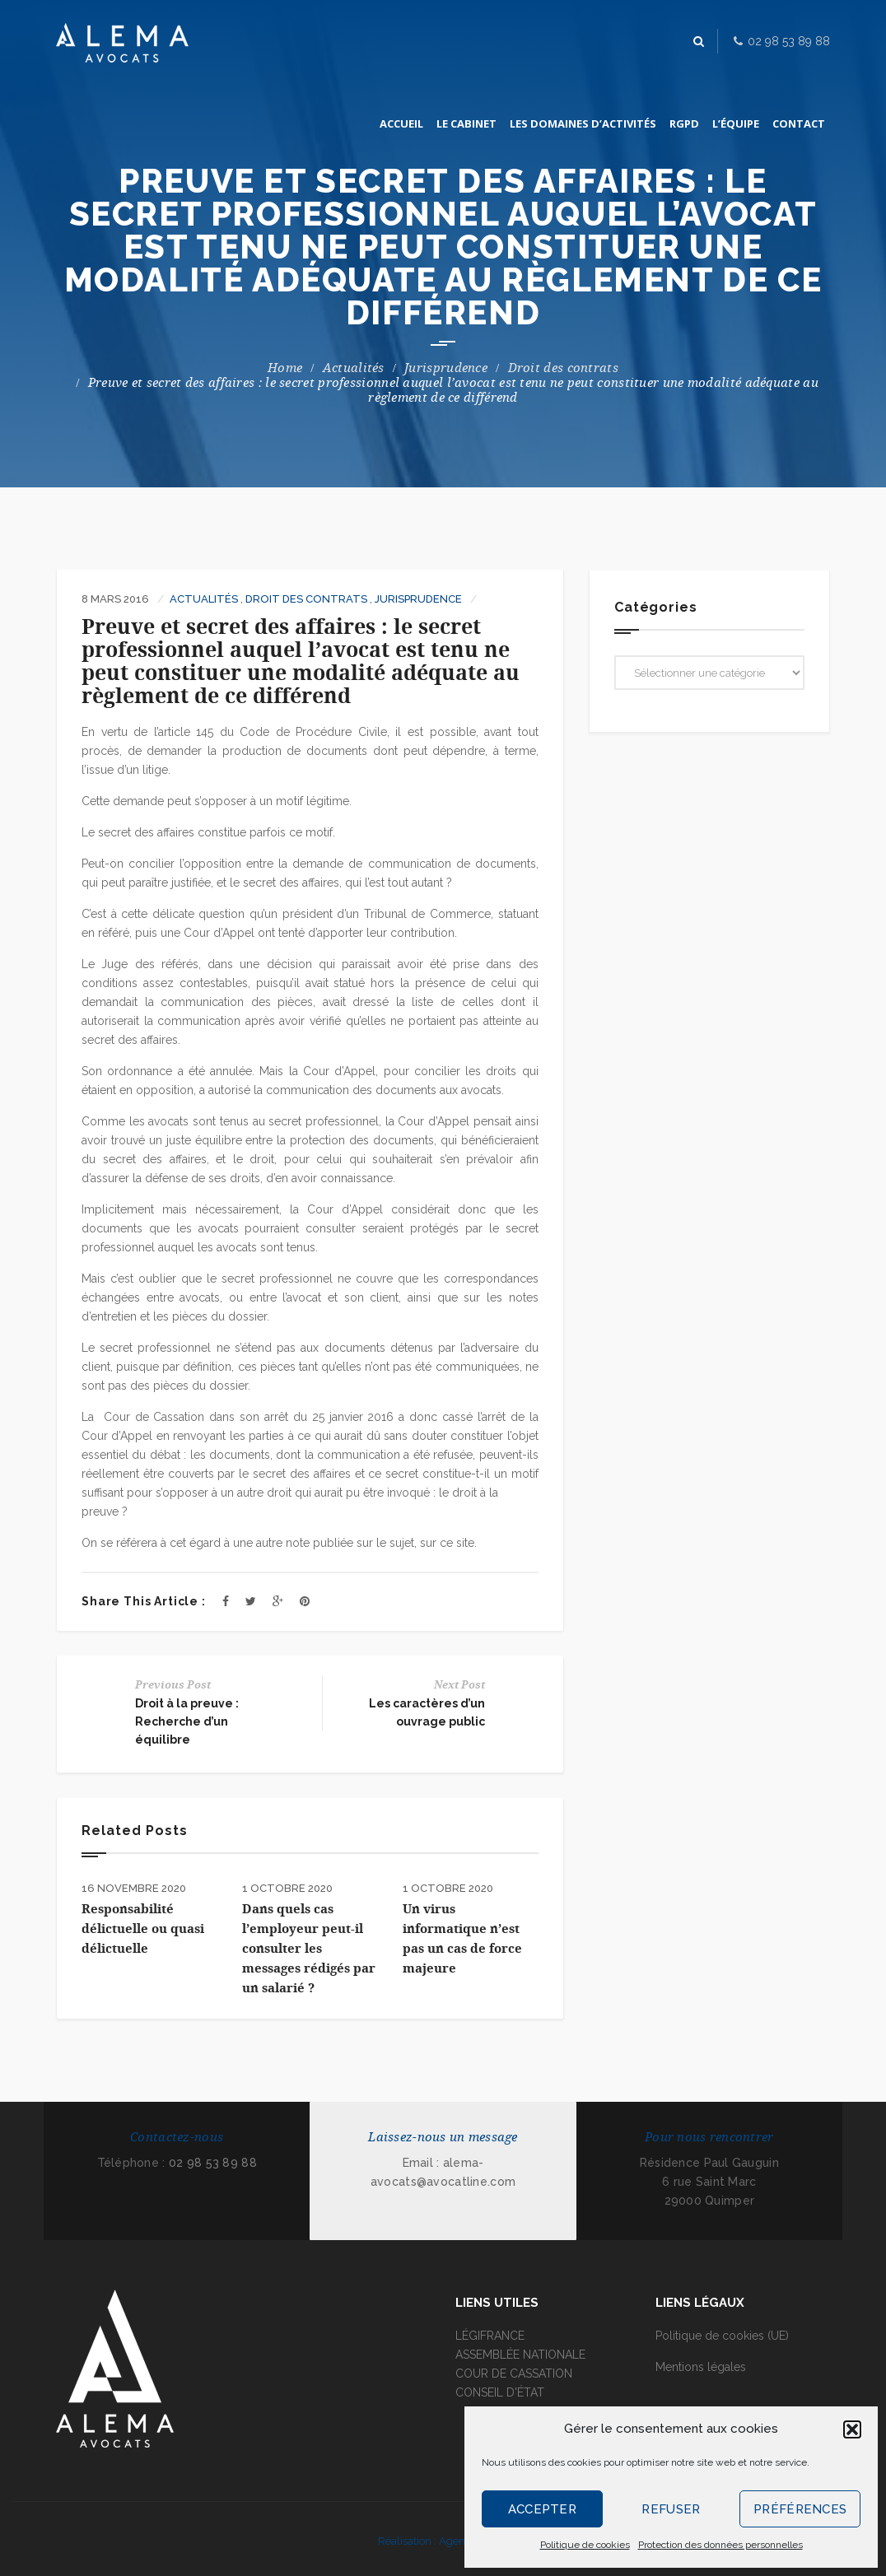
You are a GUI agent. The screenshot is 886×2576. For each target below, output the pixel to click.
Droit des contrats (563, 368)
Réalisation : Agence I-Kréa (443, 2541)
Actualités (354, 368)
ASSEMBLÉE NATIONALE (520, 2354)
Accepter (542, 2509)
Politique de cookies (585, 2544)
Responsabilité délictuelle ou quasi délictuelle (143, 1929)
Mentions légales (700, 2366)
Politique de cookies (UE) (722, 2335)
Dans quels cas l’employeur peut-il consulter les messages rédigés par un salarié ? (308, 1949)
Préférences (799, 2509)
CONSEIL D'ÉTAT (499, 2392)
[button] (852, 2429)
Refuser (670, 2509)
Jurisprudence (445, 368)
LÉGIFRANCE (490, 2335)
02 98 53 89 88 (213, 2162)
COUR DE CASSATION (513, 2373)
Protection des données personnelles (720, 2544)
